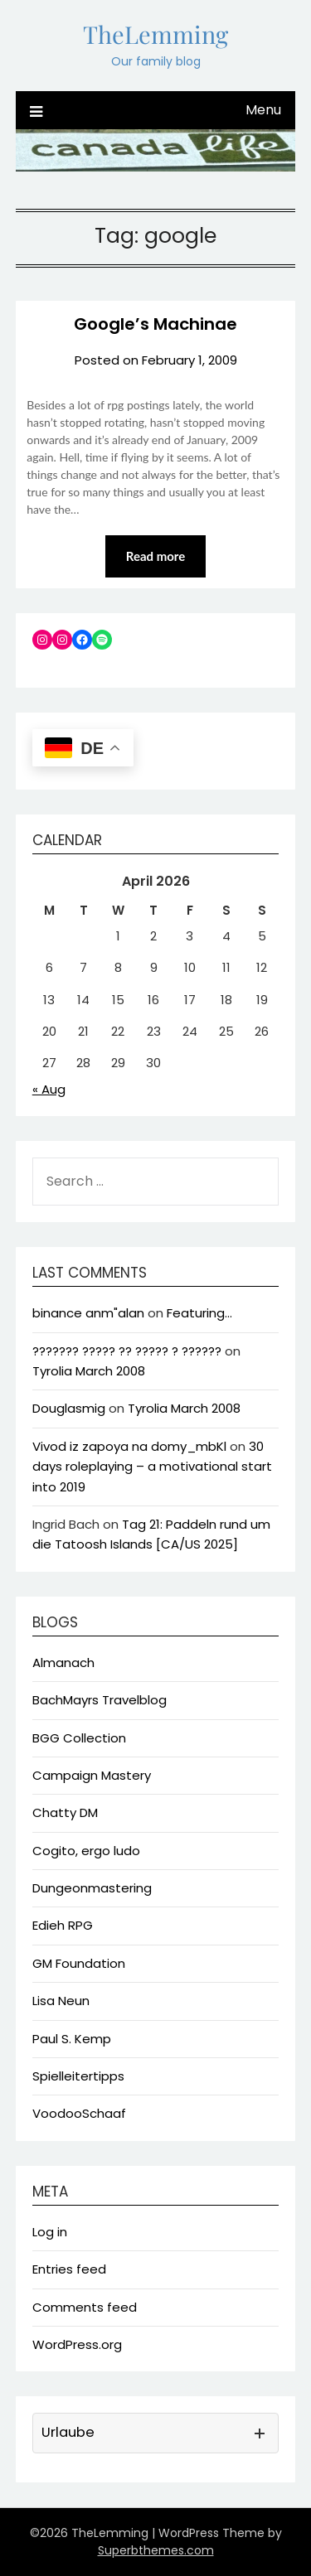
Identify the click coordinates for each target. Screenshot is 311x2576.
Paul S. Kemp (71, 2038)
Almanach (63, 1662)
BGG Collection (79, 1738)
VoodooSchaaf (79, 2113)
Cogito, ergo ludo (86, 1850)
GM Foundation (78, 1963)
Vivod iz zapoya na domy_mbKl (129, 1446)
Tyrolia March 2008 (88, 1371)
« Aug (49, 1089)
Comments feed (84, 2307)
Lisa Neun (61, 2000)
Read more (156, 556)
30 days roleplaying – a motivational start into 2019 (152, 1467)
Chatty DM (65, 1812)
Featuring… (199, 1313)
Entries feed (69, 2269)
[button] (156, 2433)
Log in (49, 2231)
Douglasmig (68, 1408)
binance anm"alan (88, 1313)
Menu (263, 109)
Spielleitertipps (78, 2076)
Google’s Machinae (155, 324)
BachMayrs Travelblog (99, 1699)
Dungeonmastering (92, 1888)
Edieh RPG (62, 1925)
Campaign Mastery (91, 1775)
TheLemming (155, 34)
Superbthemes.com (156, 2550)
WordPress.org (77, 2344)
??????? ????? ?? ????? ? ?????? (126, 1351)
